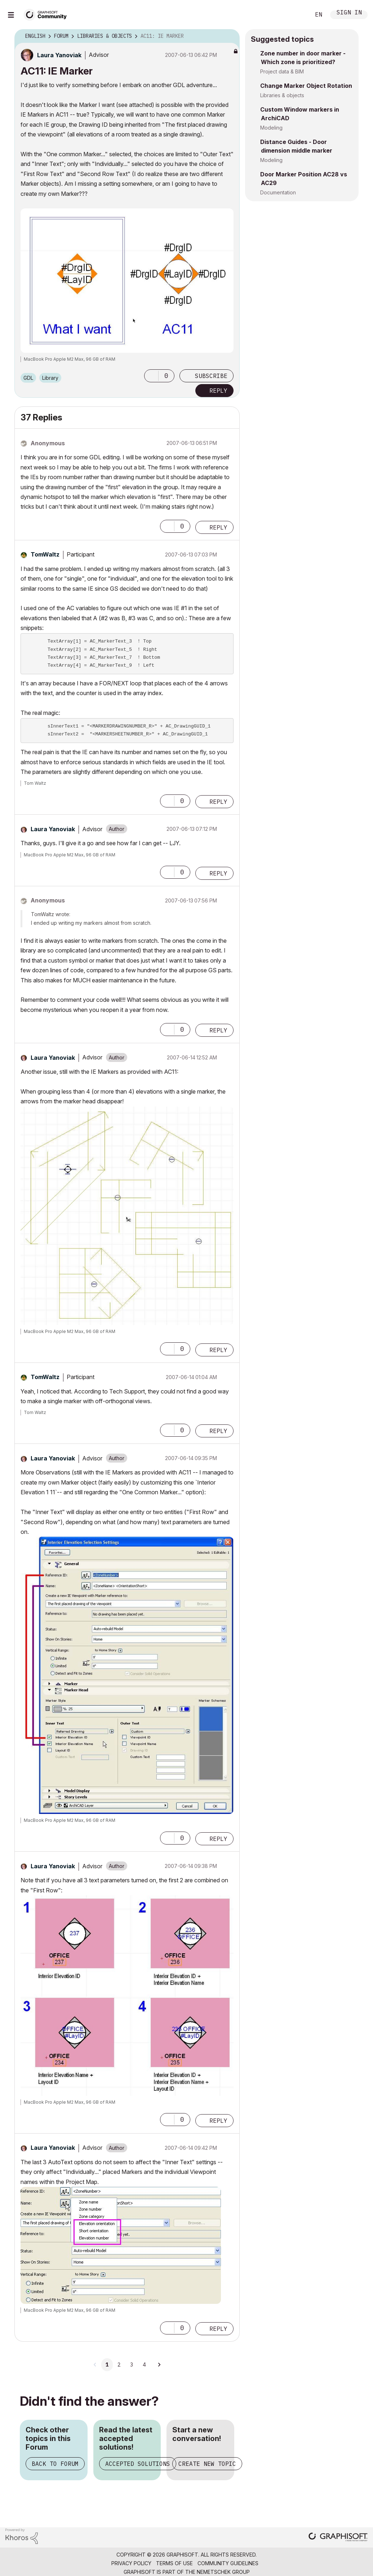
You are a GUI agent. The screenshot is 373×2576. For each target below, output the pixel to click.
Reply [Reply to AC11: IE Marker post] (218, 390)
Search (297, 14)
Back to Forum (55, 2463)
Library (50, 378)
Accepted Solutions (137, 2463)
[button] (151, 376)
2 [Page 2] (118, 2364)
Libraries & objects (282, 95)
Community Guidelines (227, 2563)
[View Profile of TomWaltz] (45, 554)
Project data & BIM (282, 71)
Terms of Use (174, 2563)
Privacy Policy (131, 2563)
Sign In (349, 13)
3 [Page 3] (131, 2364)
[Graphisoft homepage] (338, 2538)
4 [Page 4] (144, 2364)
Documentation (278, 192)
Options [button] (229, 36)
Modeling (271, 128)
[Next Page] (158, 2364)
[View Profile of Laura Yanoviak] (59, 55)
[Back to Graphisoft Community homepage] (47, 14)
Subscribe (211, 375)
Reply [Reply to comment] (218, 527)
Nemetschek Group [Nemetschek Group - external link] (223, 2572)
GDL (28, 378)
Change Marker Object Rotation (306, 85)
